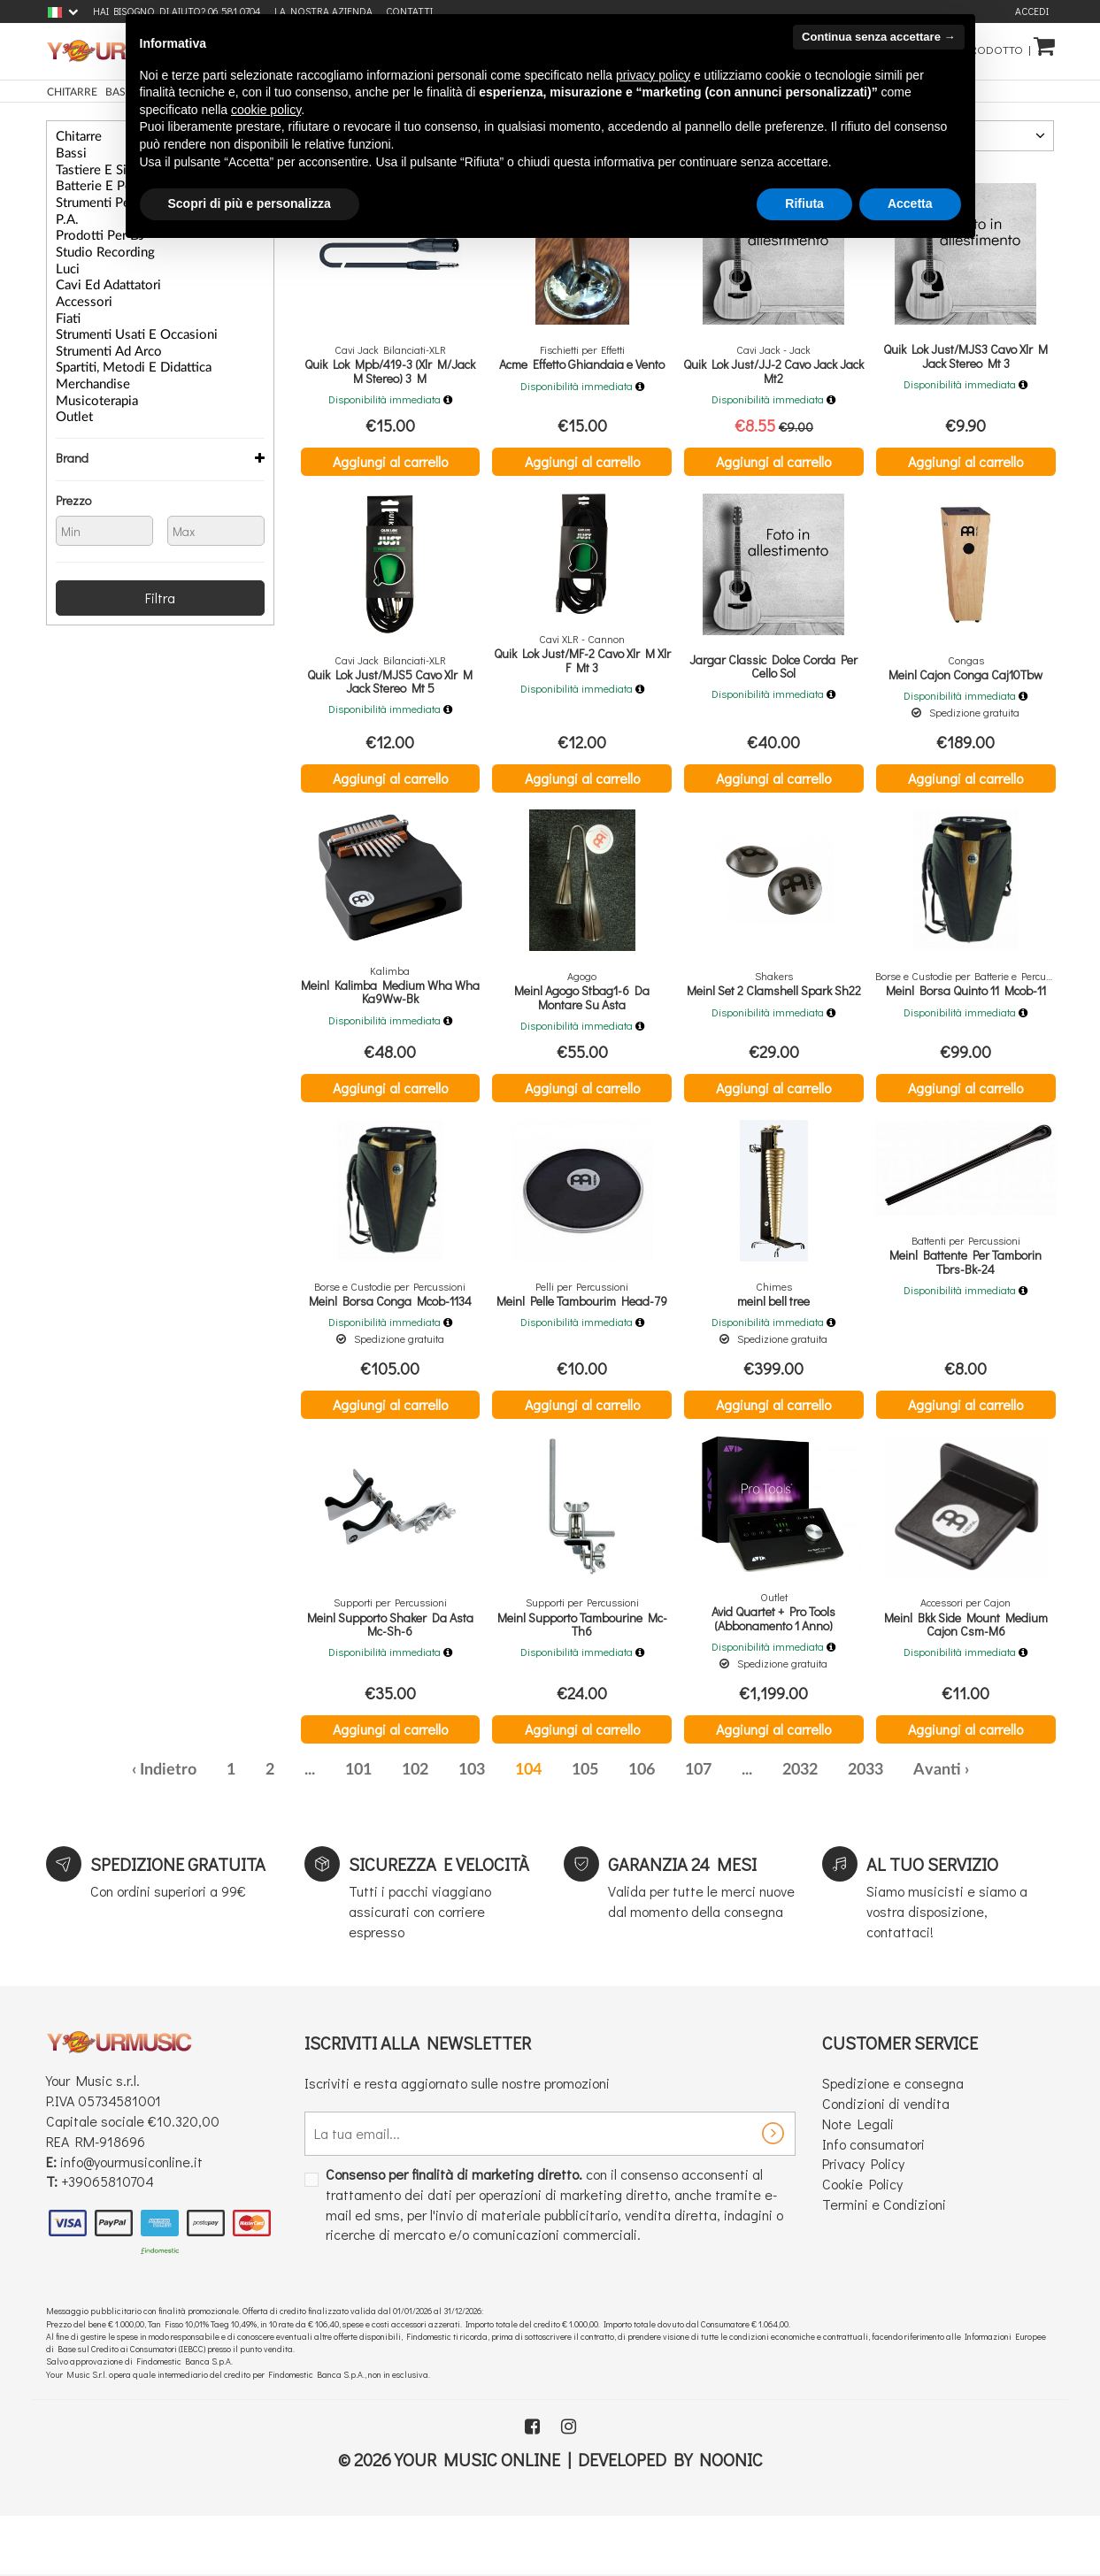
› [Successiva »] (967, 1829)
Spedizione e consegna (893, 2142)
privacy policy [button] (653, 75)
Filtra (160, 571)
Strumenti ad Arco (99, 332)
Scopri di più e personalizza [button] (249, 203)
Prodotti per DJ (91, 227)
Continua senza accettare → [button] (878, 36)
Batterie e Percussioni (106, 182)
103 (471, 1829)
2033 (865, 1829)
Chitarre (74, 137)
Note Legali (858, 2182)
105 (585, 1829)
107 (698, 1829)
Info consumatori (873, 2202)
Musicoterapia (89, 377)
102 (415, 1829)
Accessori (78, 287)
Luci (65, 257)
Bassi (68, 152)
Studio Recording (96, 242)
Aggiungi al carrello (390, 461)
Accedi (1032, 11)
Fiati (66, 302)
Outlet (71, 392)
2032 (800, 1829)
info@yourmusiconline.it (131, 2220)
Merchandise (86, 362)
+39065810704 (107, 2240)
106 (641, 1829)
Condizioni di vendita (886, 2161)
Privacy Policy (863, 2222)
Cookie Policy (862, 2243)
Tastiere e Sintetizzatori (109, 167)
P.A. (64, 212)
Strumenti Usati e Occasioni (121, 317)
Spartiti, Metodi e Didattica (119, 347)
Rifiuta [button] (804, 203)
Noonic (731, 2517)
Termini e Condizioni (884, 2263)
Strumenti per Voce (100, 197)
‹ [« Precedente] (134, 1829)
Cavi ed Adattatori (98, 272)
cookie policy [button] (266, 110)
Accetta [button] (910, 203)
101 (358, 1829)
